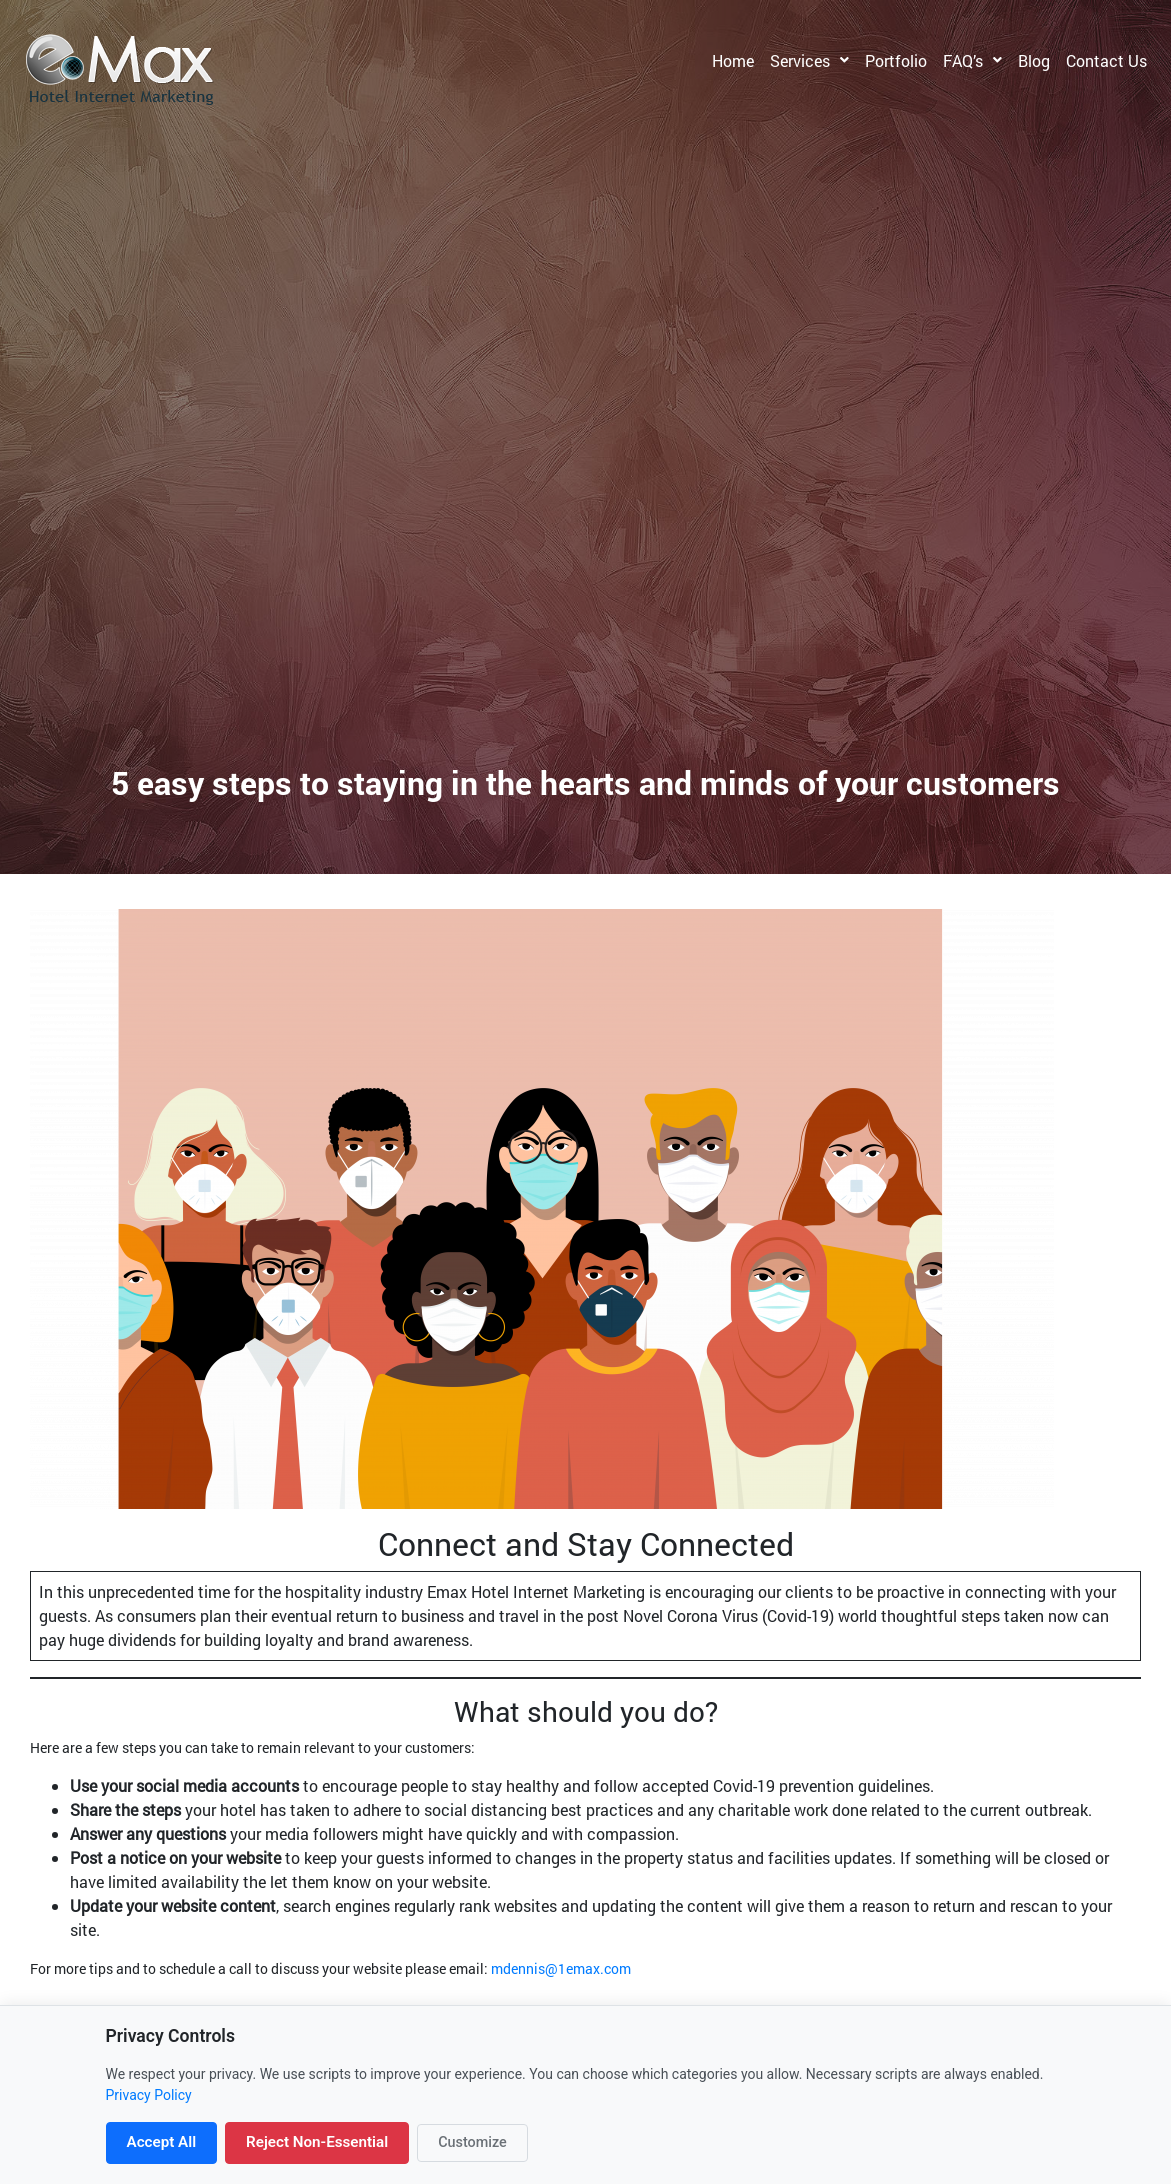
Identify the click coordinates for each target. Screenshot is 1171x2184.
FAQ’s (963, 60)
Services (800, 60)
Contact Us (1106, 60)
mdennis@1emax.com (561, 1968)
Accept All (162, 2142)
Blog (1034, 60)
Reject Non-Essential (317, 2142)
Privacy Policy (149, 2095)
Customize (472, 2142)
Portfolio (896, 60)
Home (733, 60)
